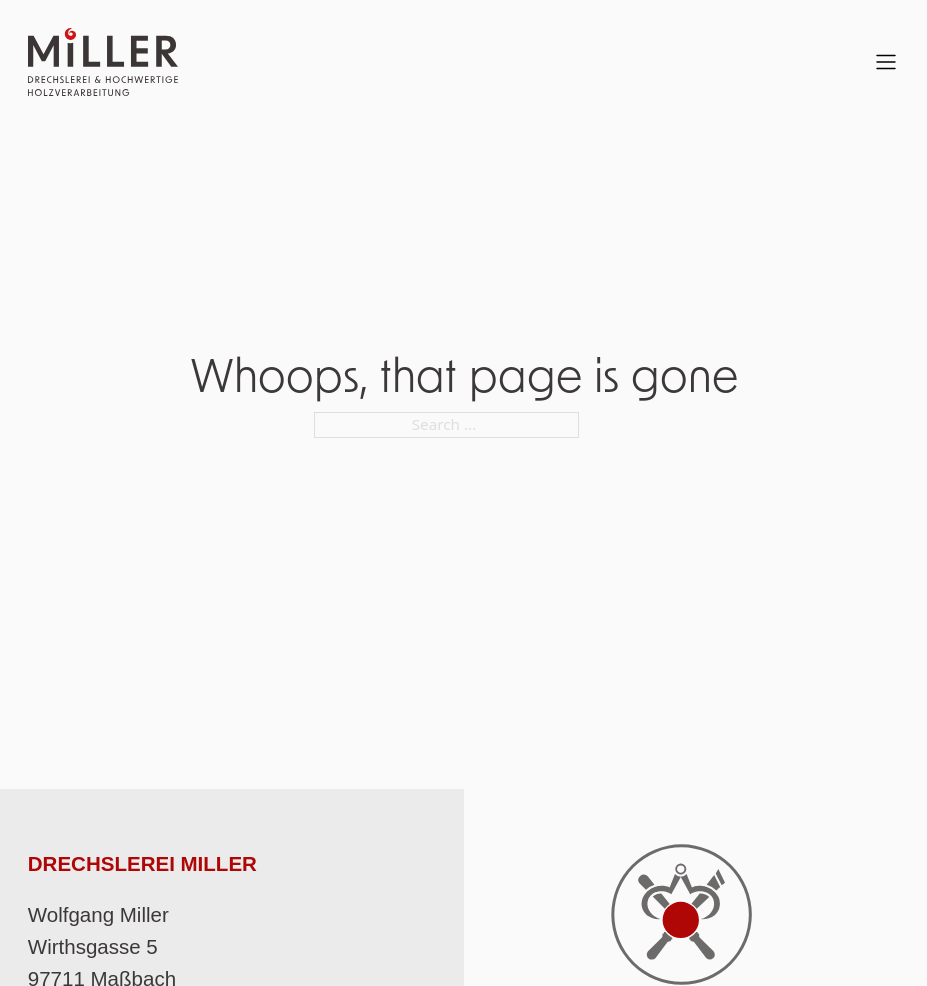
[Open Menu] (886, 62)
